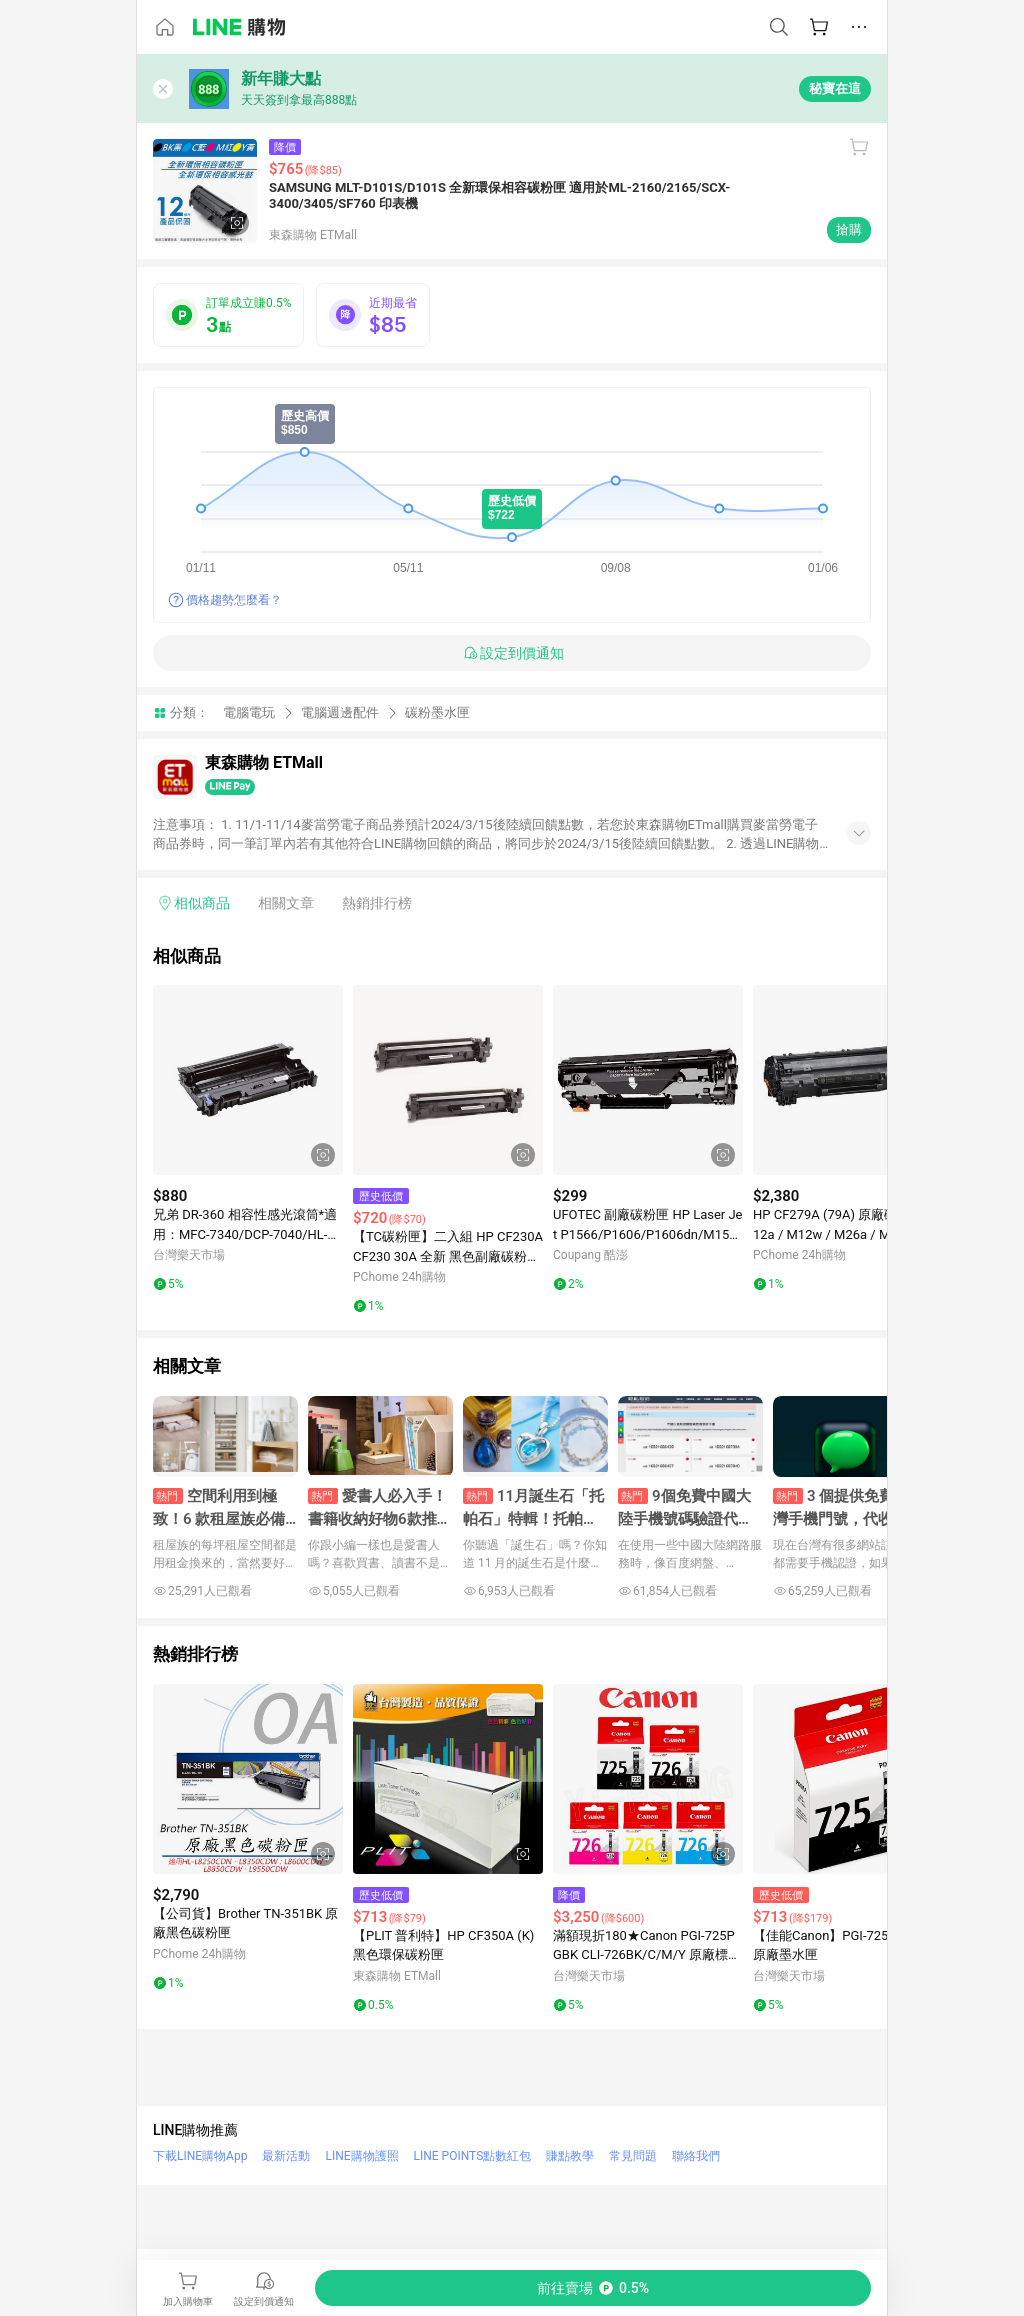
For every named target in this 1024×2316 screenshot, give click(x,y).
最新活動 (286, 2156)
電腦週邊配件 (340, 712)
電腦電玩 (249, 712)
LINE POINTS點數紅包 (473, 2156)
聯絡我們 (696, 2156)
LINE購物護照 (361, 2156)
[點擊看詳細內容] (248, 1080)
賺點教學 (570, 2156)
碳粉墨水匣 (437, 712)
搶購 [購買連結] (849, 229)
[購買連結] (593, 2288)
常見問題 (633, 2156)
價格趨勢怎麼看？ (234, 600)
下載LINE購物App (200, 2156)
